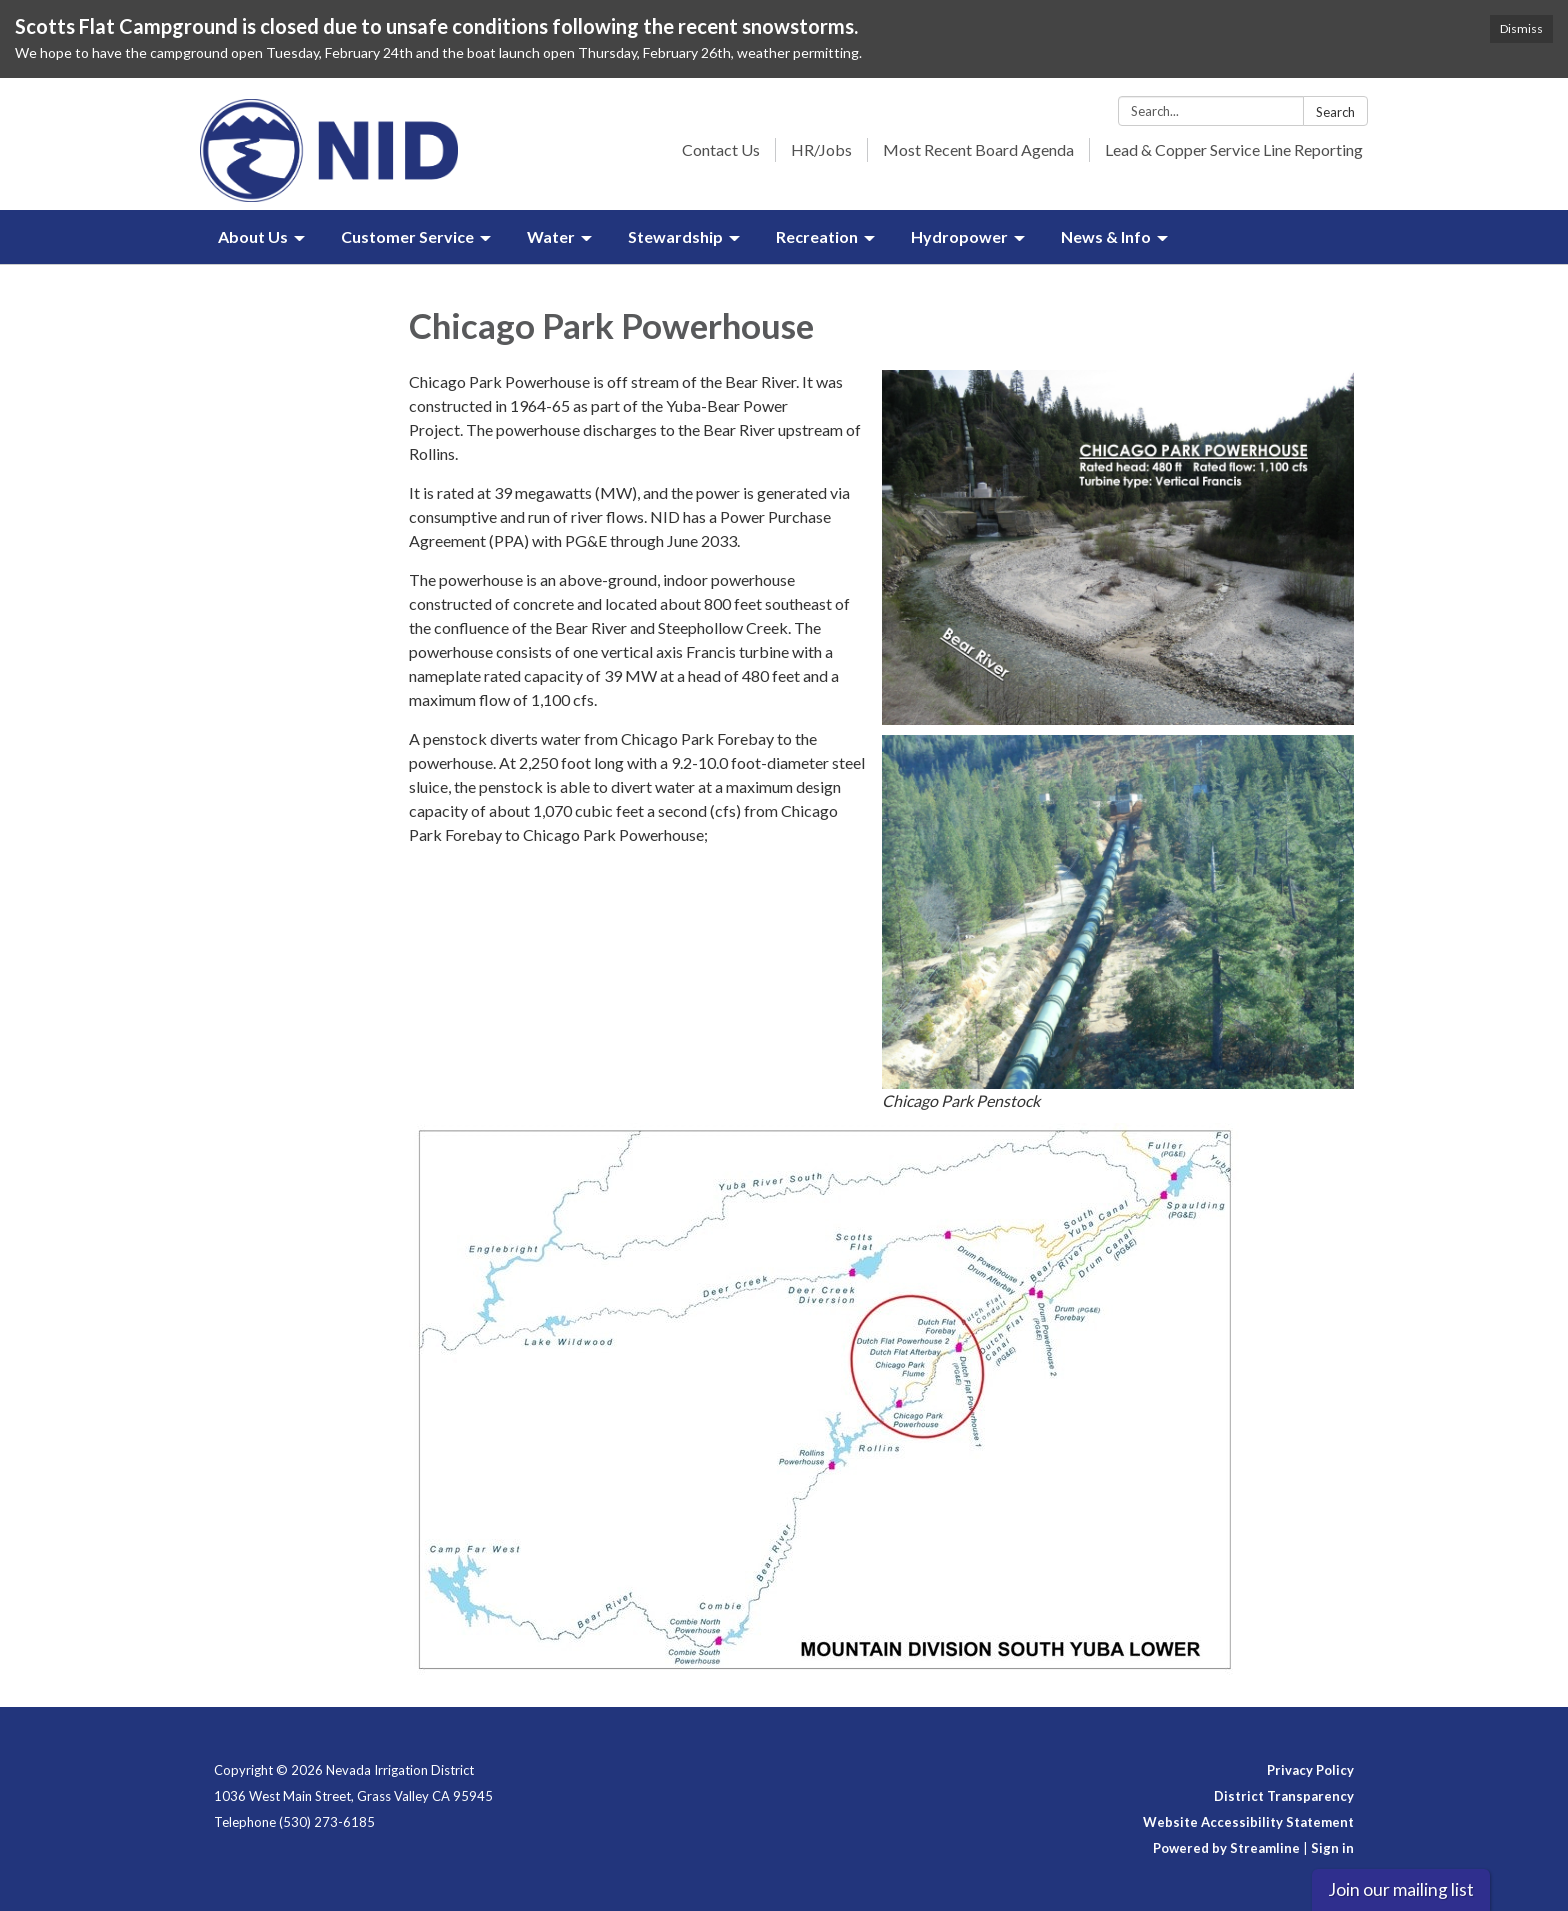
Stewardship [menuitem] (675, 236)
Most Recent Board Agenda (978, 149)
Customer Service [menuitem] (407, 236)
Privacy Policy (1310, 1770)
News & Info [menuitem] (1106, 236)
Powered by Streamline (1226, 1848)
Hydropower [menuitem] (959, 236)
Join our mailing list (1401, 1889)
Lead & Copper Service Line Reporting (1234, 149)
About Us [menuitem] (253, 236)
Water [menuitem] (551, 236)
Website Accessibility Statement (1248, 1822)
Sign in (1332, 1848)
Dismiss (1521, 28)
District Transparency (1284, 1796)
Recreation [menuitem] (817, 236)
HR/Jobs (821, 149)
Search (1335, 112)
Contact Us (721, 149)
